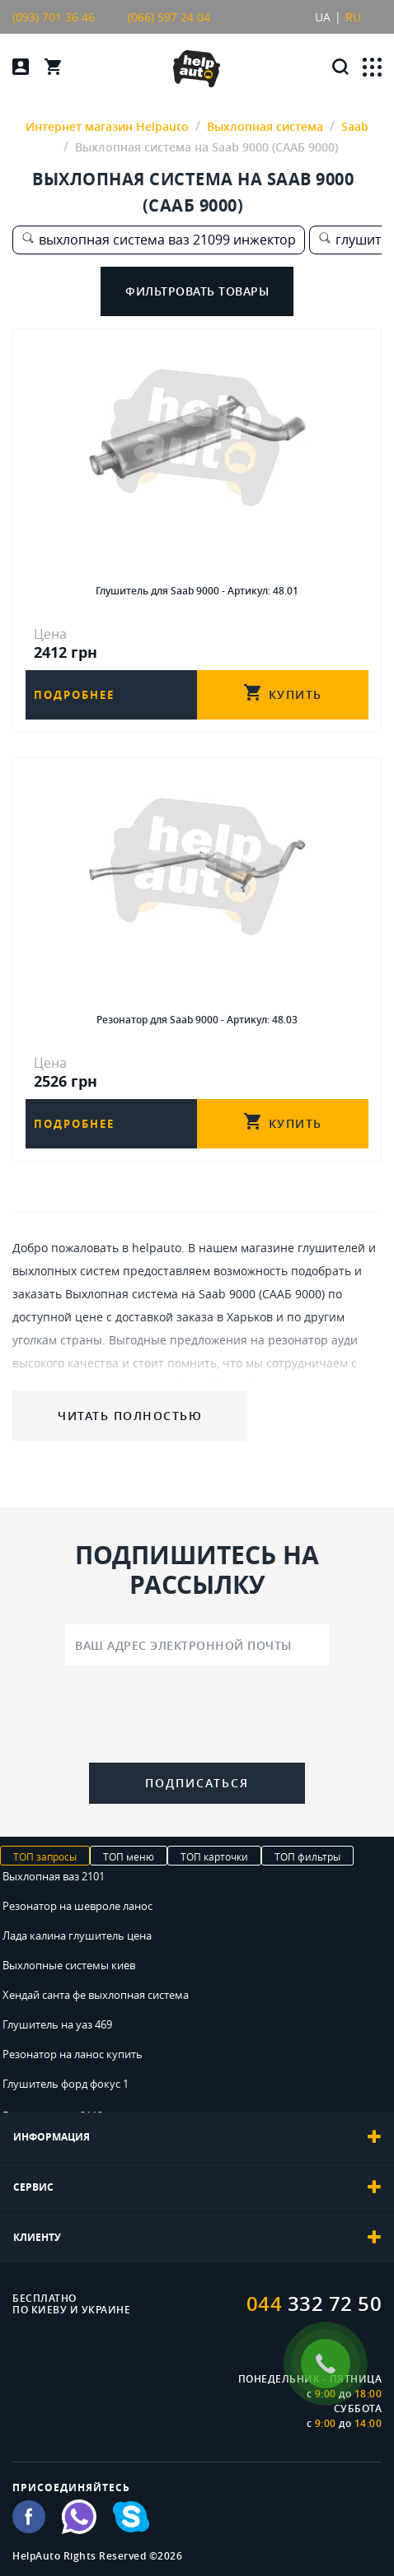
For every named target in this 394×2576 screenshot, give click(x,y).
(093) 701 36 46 (53, 17)
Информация (197, 2137)
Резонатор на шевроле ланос (77, 1905)
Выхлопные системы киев (68, 1965)
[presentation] (197, 1717)
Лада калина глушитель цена (77, 1935)
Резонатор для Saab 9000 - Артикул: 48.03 (197, 1020)
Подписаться (197, 1783)
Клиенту (197, 2237)
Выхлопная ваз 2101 (53, 1876)
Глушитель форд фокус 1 (65, 2083)
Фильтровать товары (197, 291)
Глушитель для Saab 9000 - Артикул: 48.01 (197, 591)
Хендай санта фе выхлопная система (95, 1994)
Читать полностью (130, 1415)
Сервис (197, 2187)
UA (323, 17)
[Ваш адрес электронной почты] (197, 1644)
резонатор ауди (313, 1340)
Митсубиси (244, 1386)
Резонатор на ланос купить (72, 2054)
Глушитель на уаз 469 (57, 2024)
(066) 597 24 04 (169, 17)
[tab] (197, 2137)
